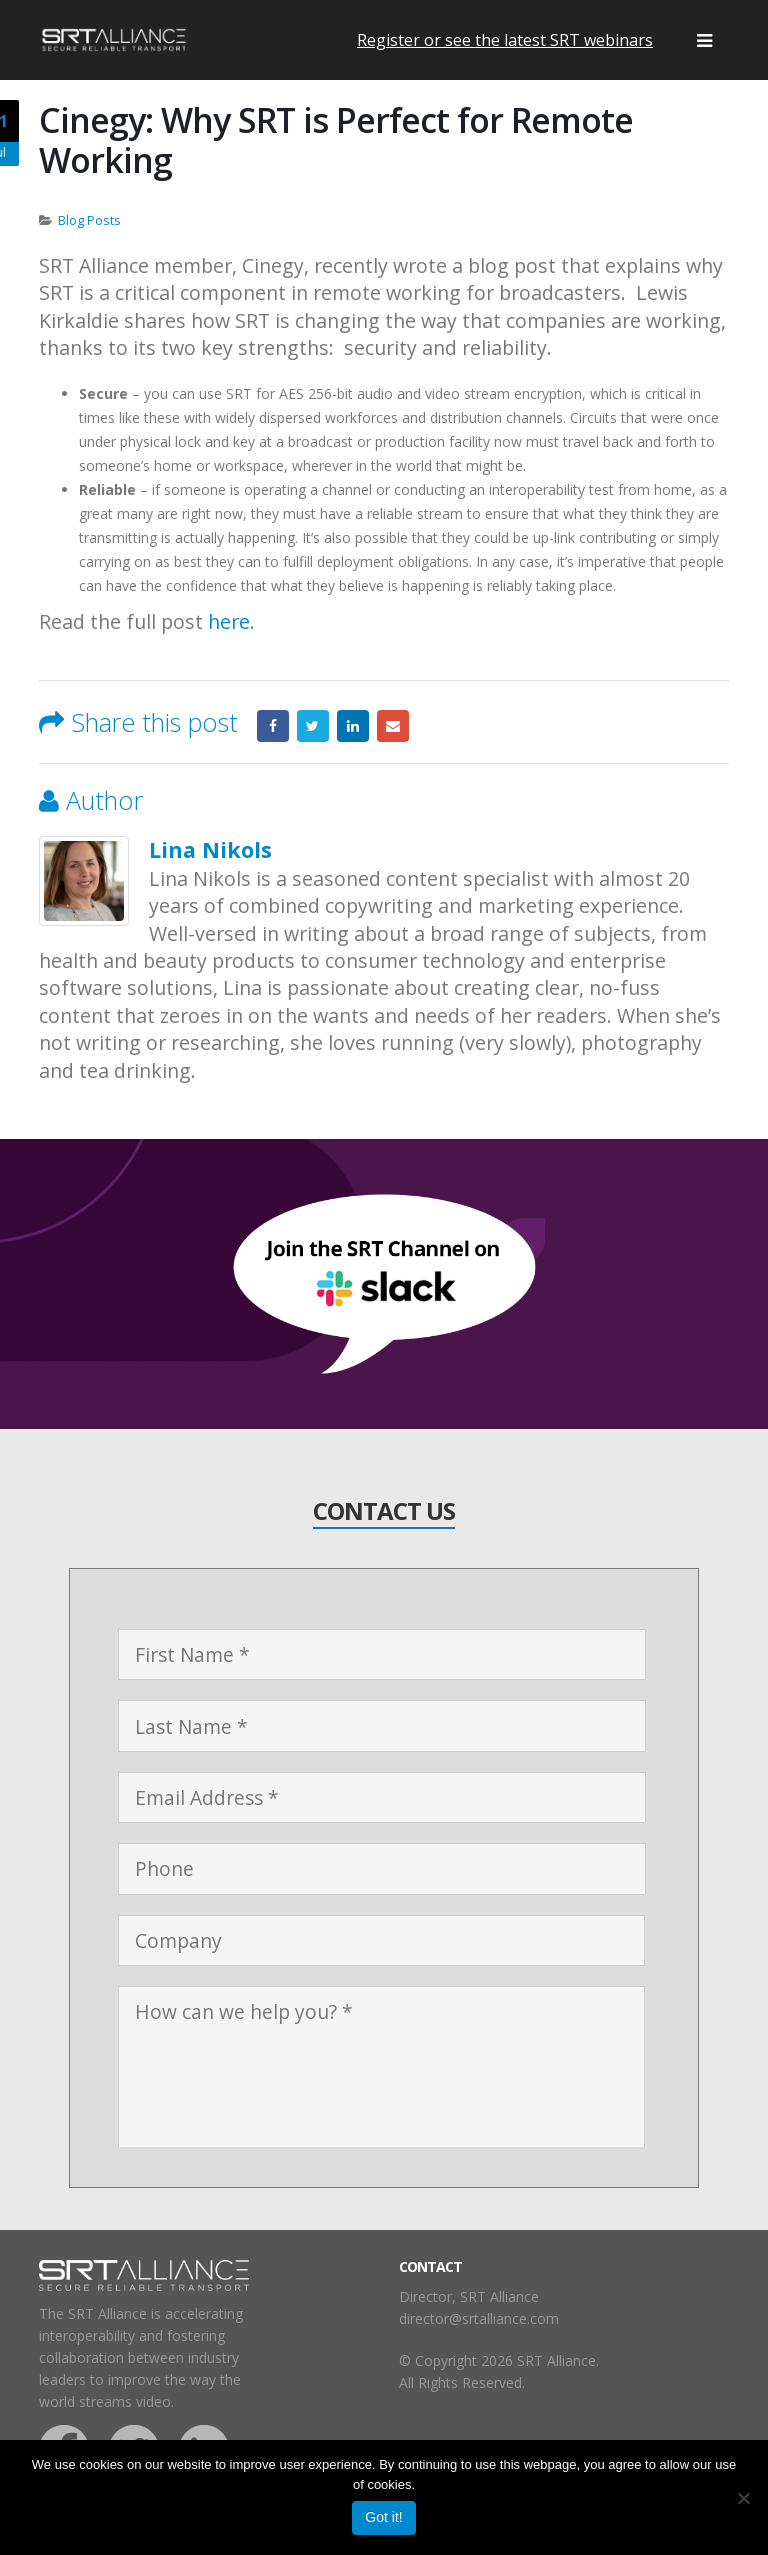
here (229, 621)
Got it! (383, 2517)
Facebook (273, 726)
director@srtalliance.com (479, 2318)
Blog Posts (89, 220)
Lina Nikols (210, 849)
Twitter (313, 726)
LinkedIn (353, 726)
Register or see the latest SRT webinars (505, 40)
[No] (743, 2498)
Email (393, 726)
